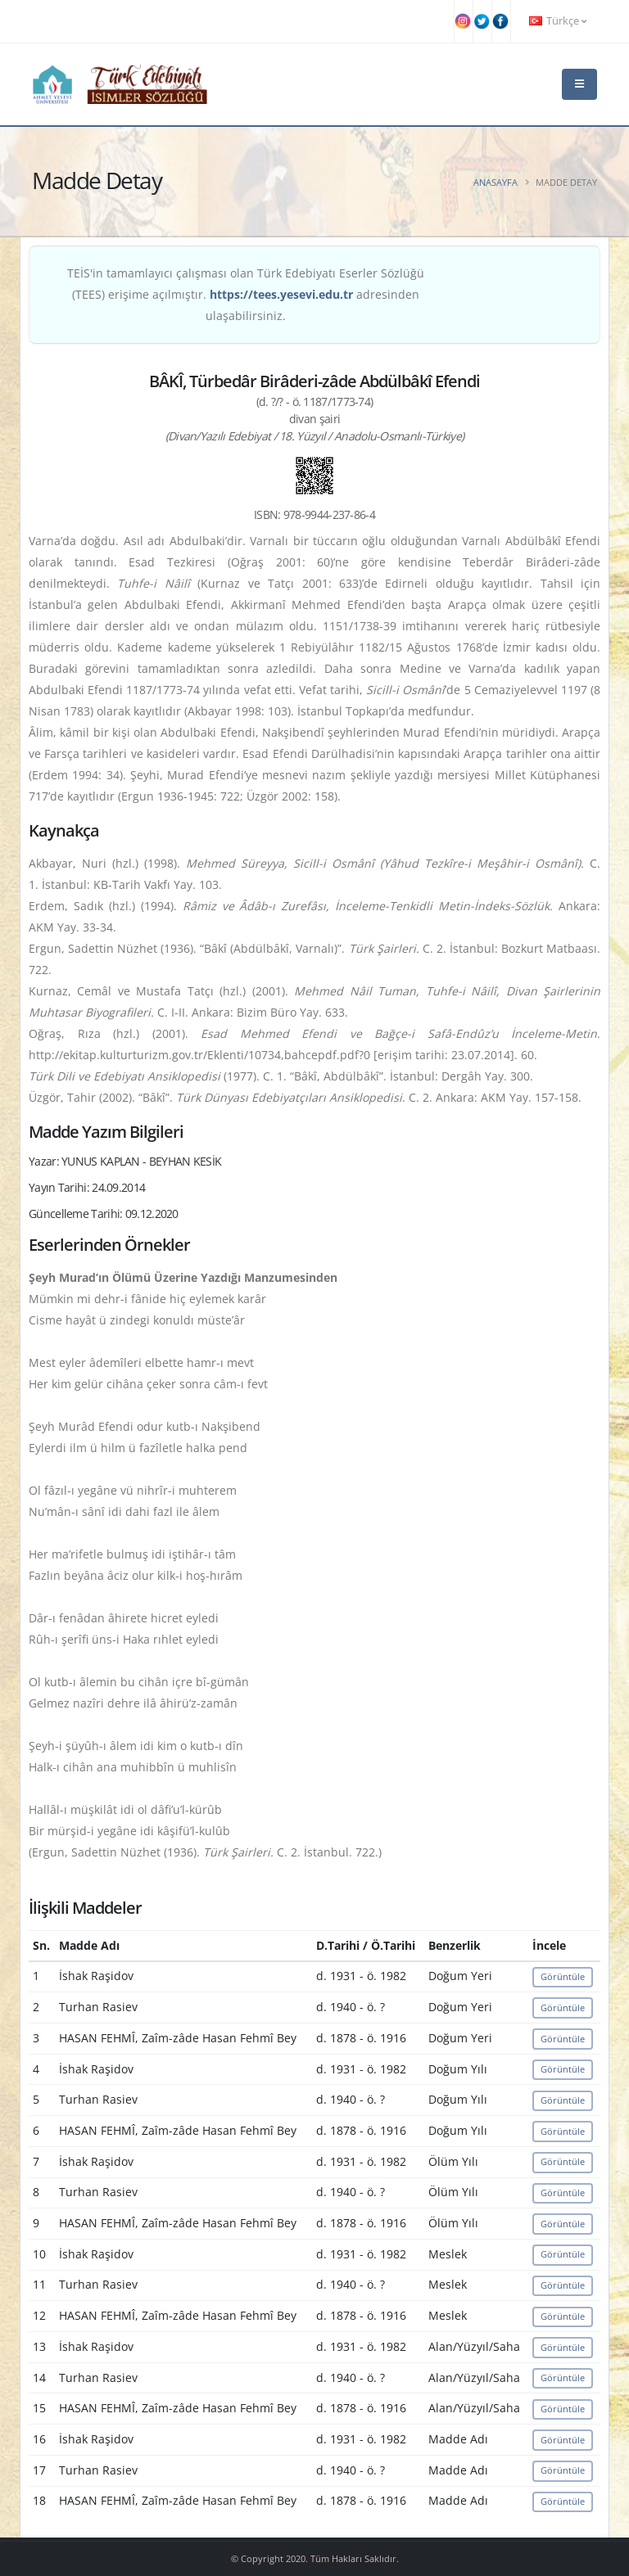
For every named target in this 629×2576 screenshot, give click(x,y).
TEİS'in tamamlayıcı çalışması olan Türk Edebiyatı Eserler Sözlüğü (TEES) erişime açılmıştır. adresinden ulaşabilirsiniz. (245, 294)
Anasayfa (495, 182)
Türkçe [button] (557, 21)
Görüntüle (563, 1976)
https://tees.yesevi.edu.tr (281, 294)
